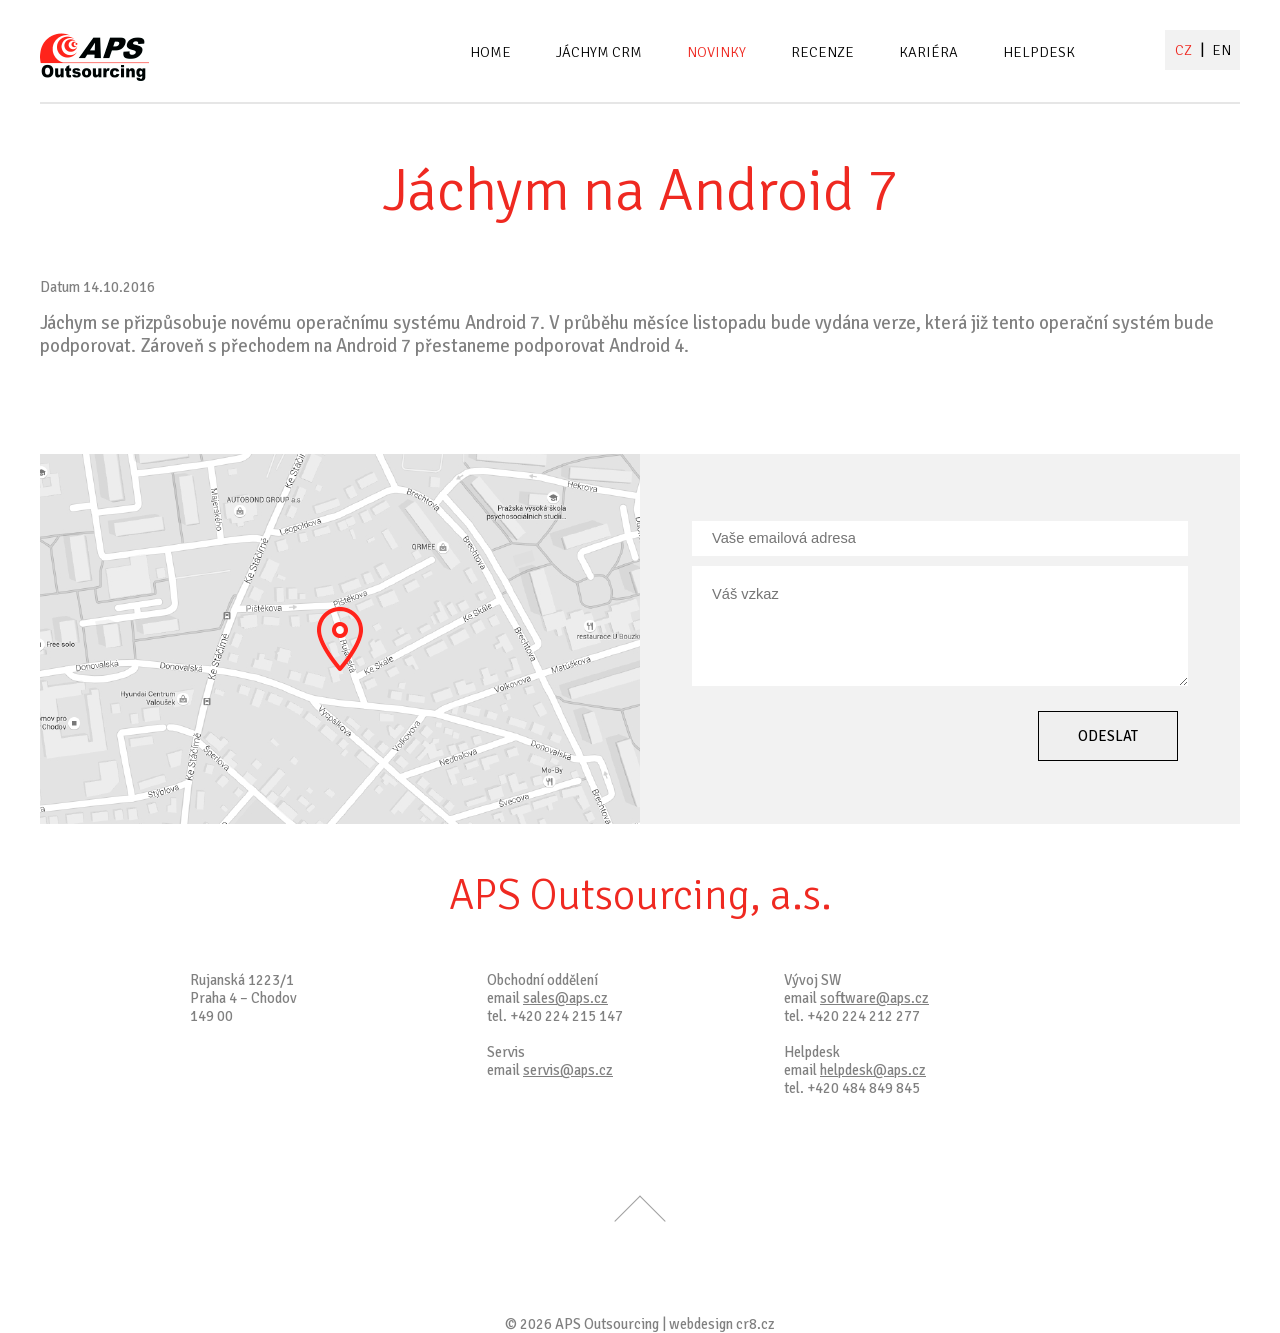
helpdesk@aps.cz (873, 1070)
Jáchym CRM (599, 52)
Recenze (822, 52)
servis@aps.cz (568, 1070)
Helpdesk (1039, 52)
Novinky (716, 52)
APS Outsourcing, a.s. (640, 895)
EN (1221, 50)
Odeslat (1108, 736)
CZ (1185, 50)
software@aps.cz (874, 998)
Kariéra (928, 52)
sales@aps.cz (565, 998)
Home (490, 52)
